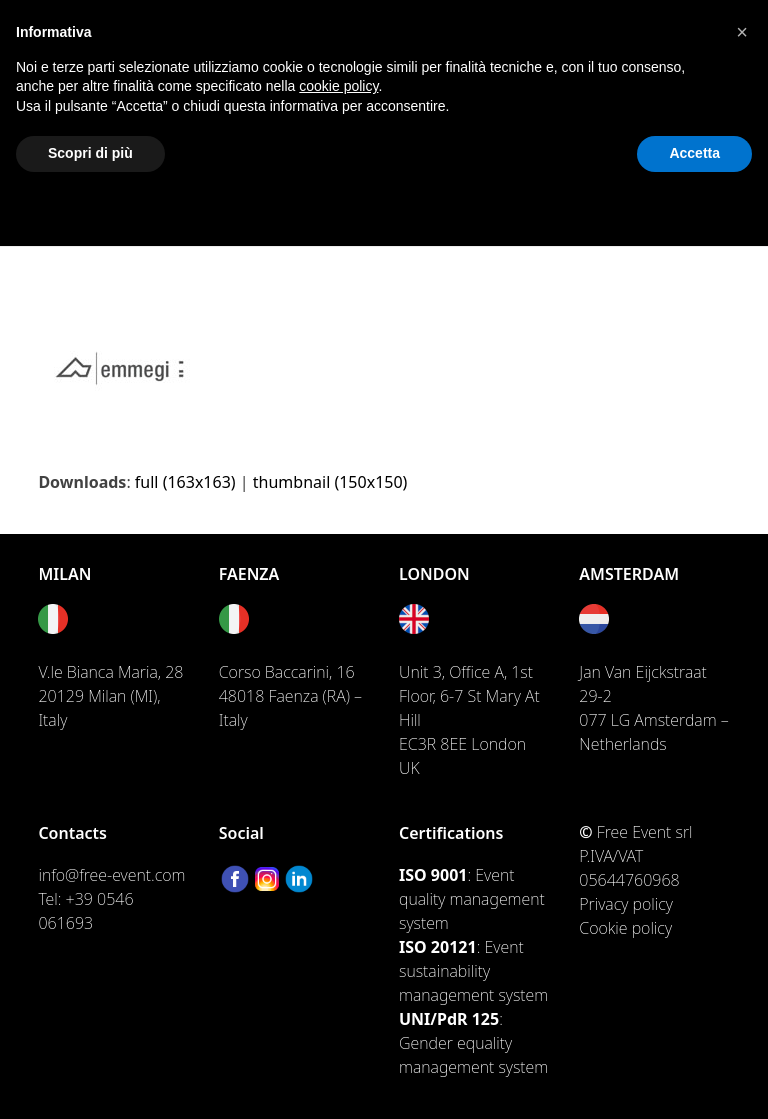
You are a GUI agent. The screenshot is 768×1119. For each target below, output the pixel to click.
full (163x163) (185, 482)
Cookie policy (625, 928)
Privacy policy (626, 904)
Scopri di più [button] (90, 153)
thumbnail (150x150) (330, 482)
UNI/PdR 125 (449, 1019)
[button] (742, 32)
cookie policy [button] (338, 86)
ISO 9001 (433, 875)
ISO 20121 (438, 947)
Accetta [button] (694, 153)
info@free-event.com (111, 875)
